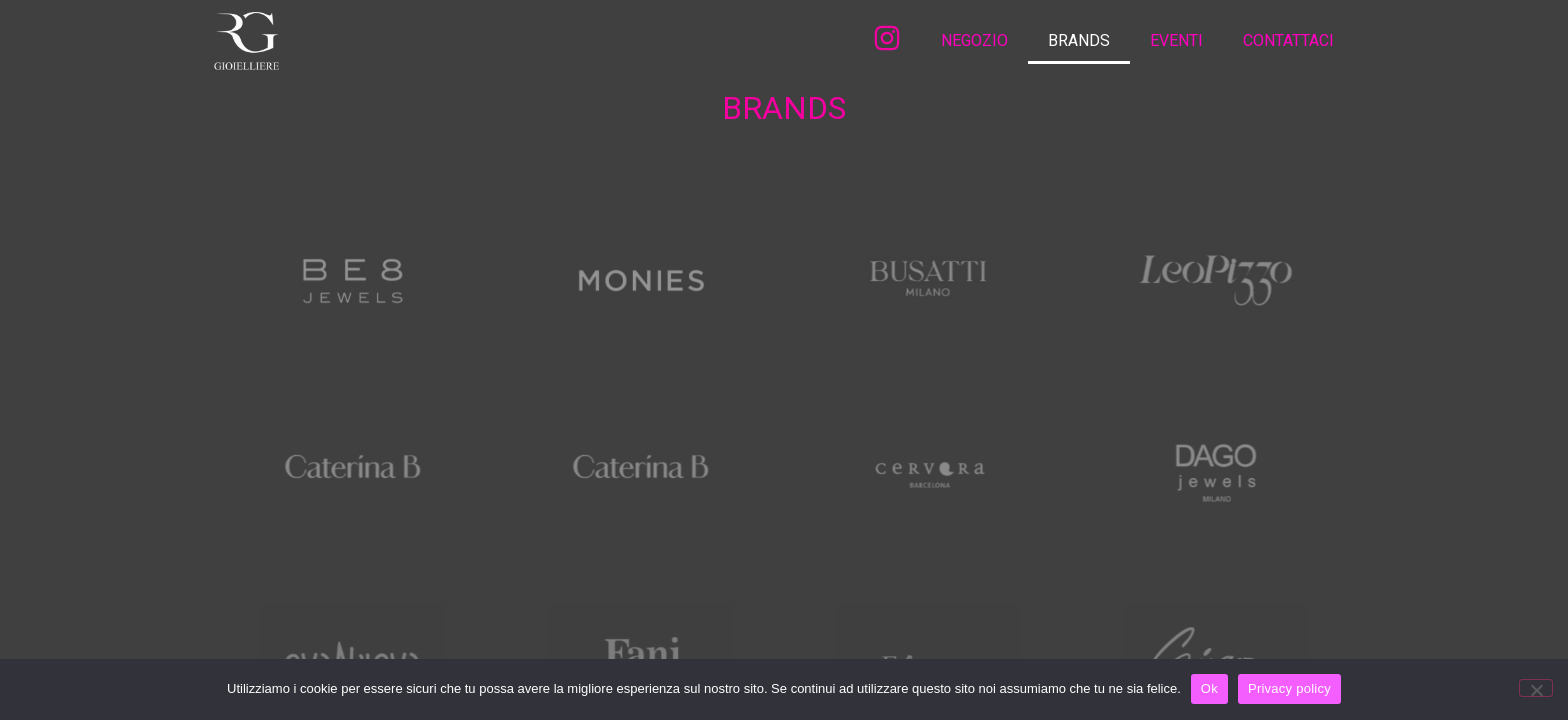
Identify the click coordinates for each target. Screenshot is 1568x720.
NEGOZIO (974, 40)
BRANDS (1079, 40)
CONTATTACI (1288, 40)
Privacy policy (1289, 688)
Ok (1209, 688)
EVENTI (1176, 40)
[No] (1536, 688)
